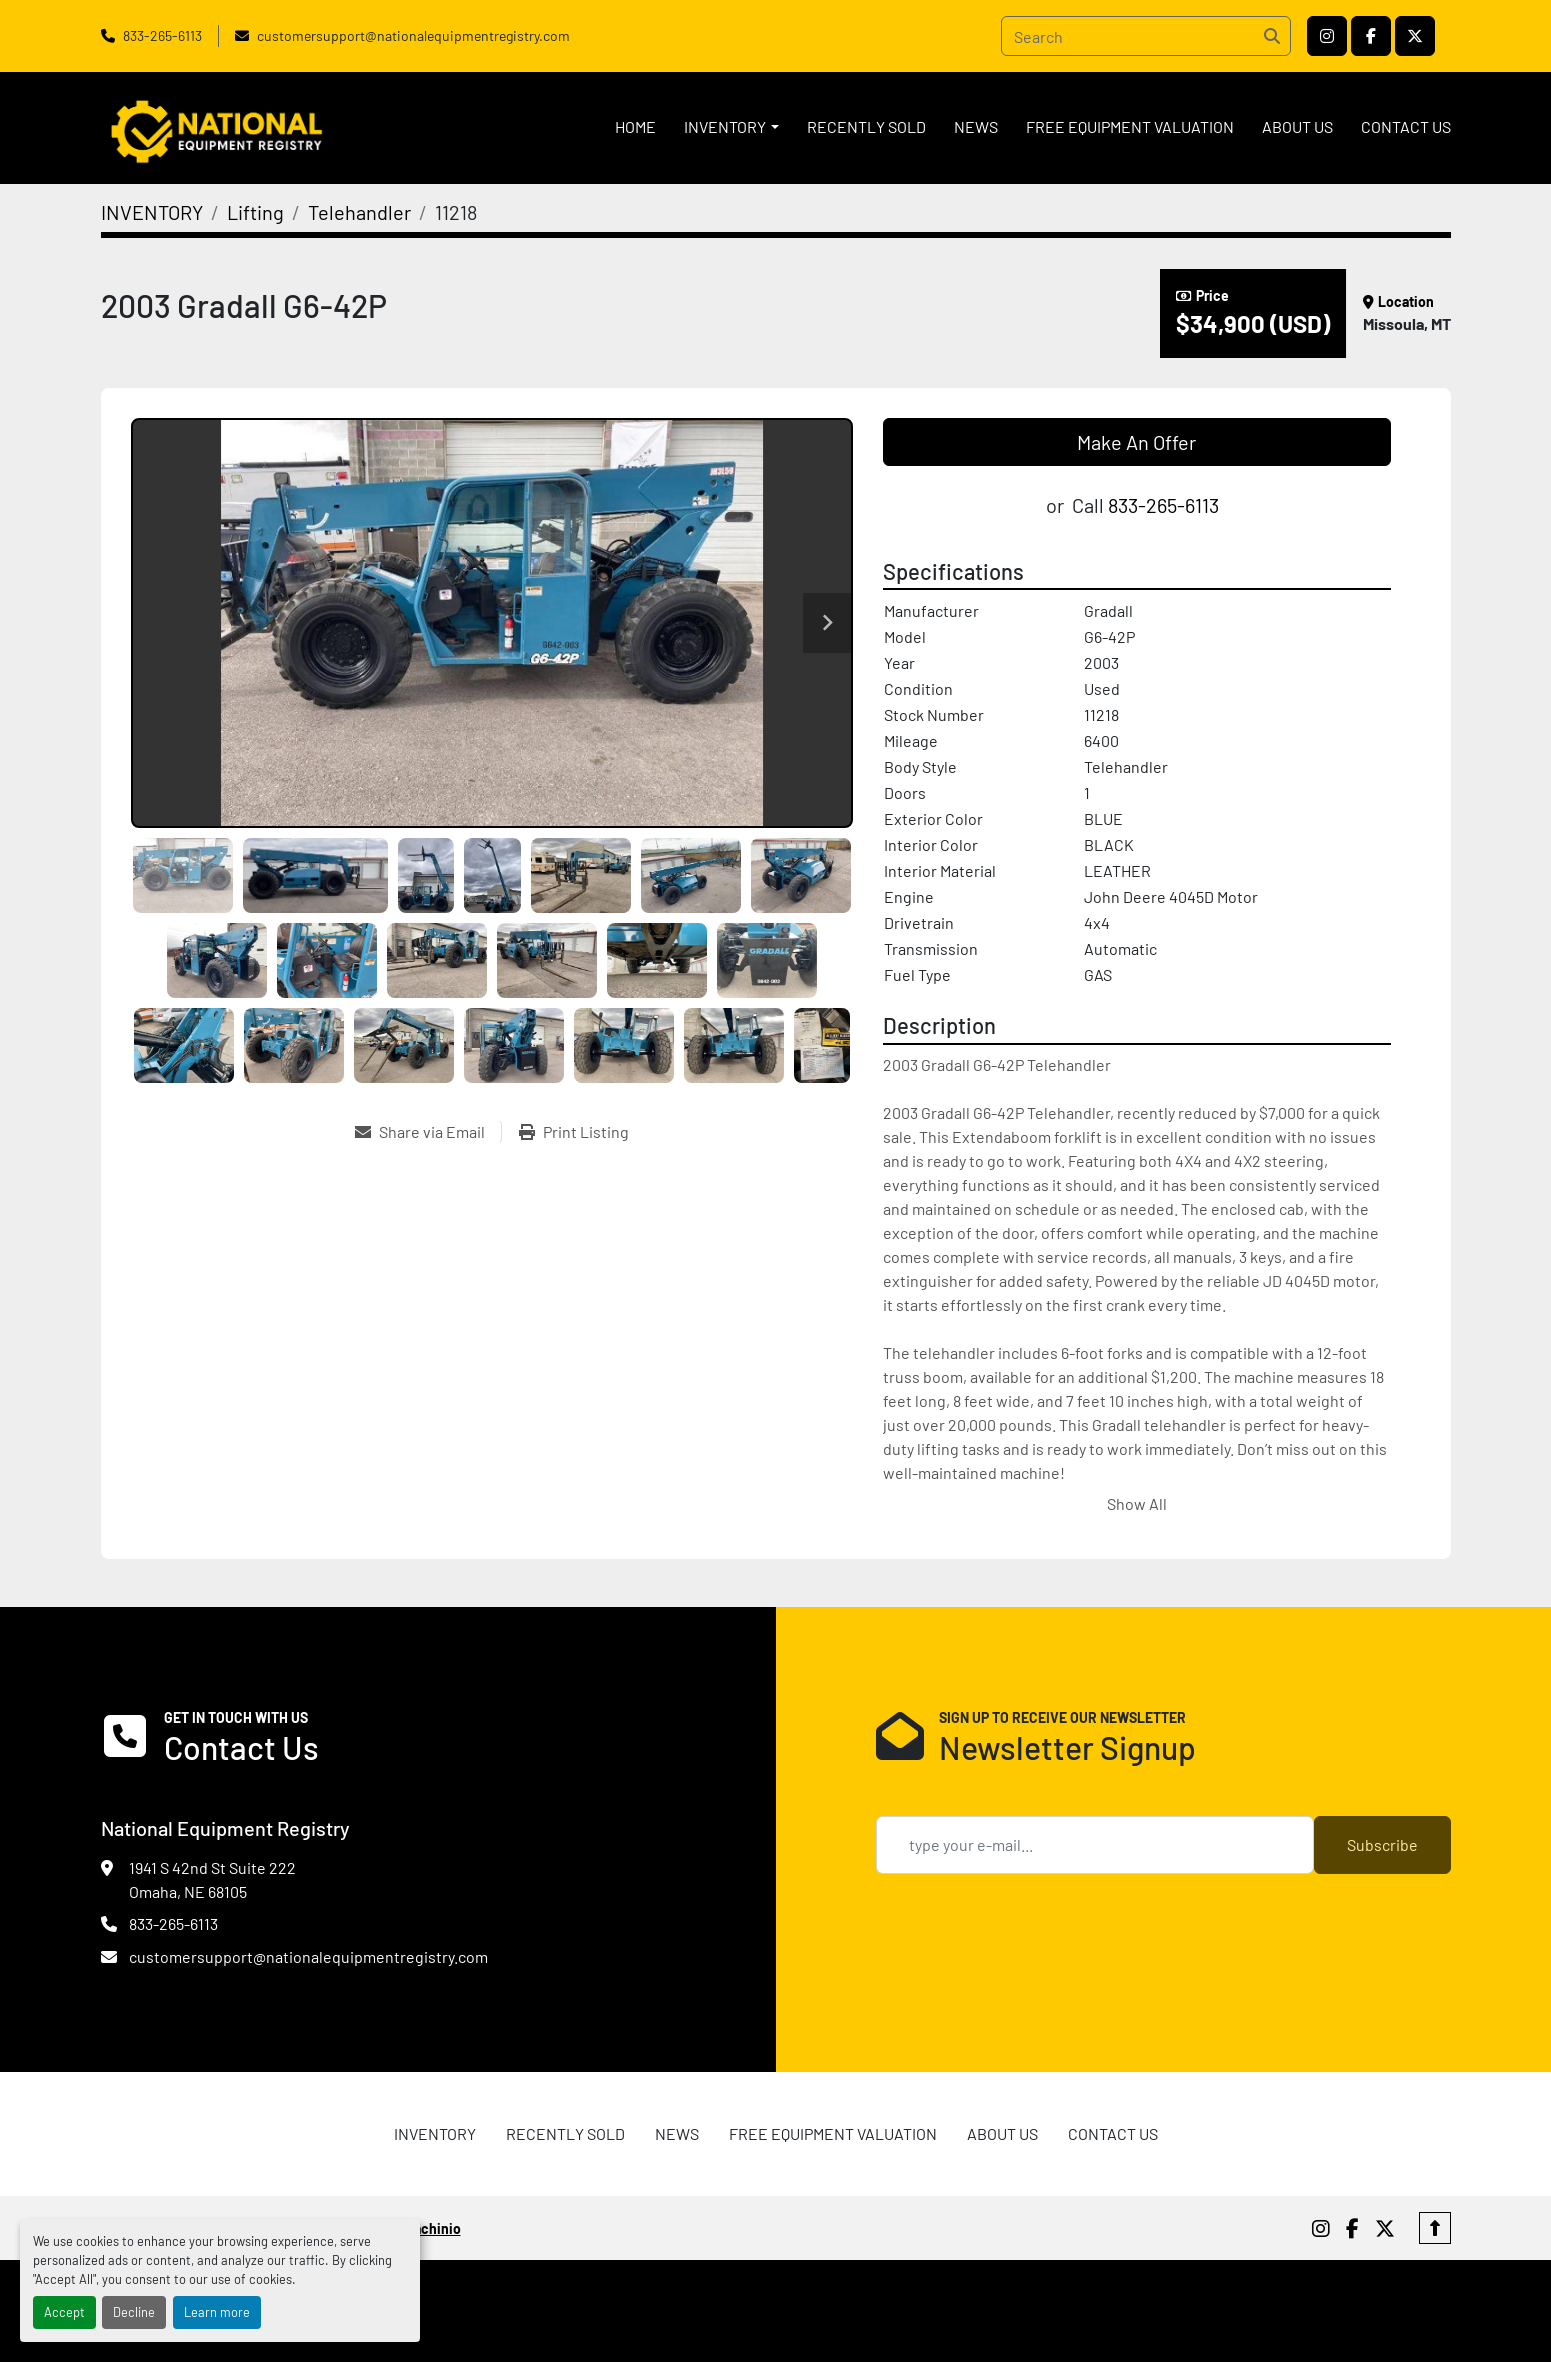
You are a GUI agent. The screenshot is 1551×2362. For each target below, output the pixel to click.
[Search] (1146, 36)
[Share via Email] (428, 1132)
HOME (635, 126)
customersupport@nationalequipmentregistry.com (413, 35)
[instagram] (1327, 36)
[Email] (1095, 1845)
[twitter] (1415, 36)
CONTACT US (1406, 126)
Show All (1137, 1503)
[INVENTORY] (152, 212)
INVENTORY (725, 126)
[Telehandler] (359, 212)
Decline (134, 2312)
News (976, 126)
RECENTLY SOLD (866, 126)
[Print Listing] (574, 1132)
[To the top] (1435, 2228)
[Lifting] (255, 212)
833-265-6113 (162, 35)
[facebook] (1371, 36)
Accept (64, 2312)
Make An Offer (1136, 442)
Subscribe (1382, 1844)
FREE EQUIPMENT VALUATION (1130, 126)
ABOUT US (1297, 126)
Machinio (432, 2228)
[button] (731, 127)
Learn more (217, 2312)
